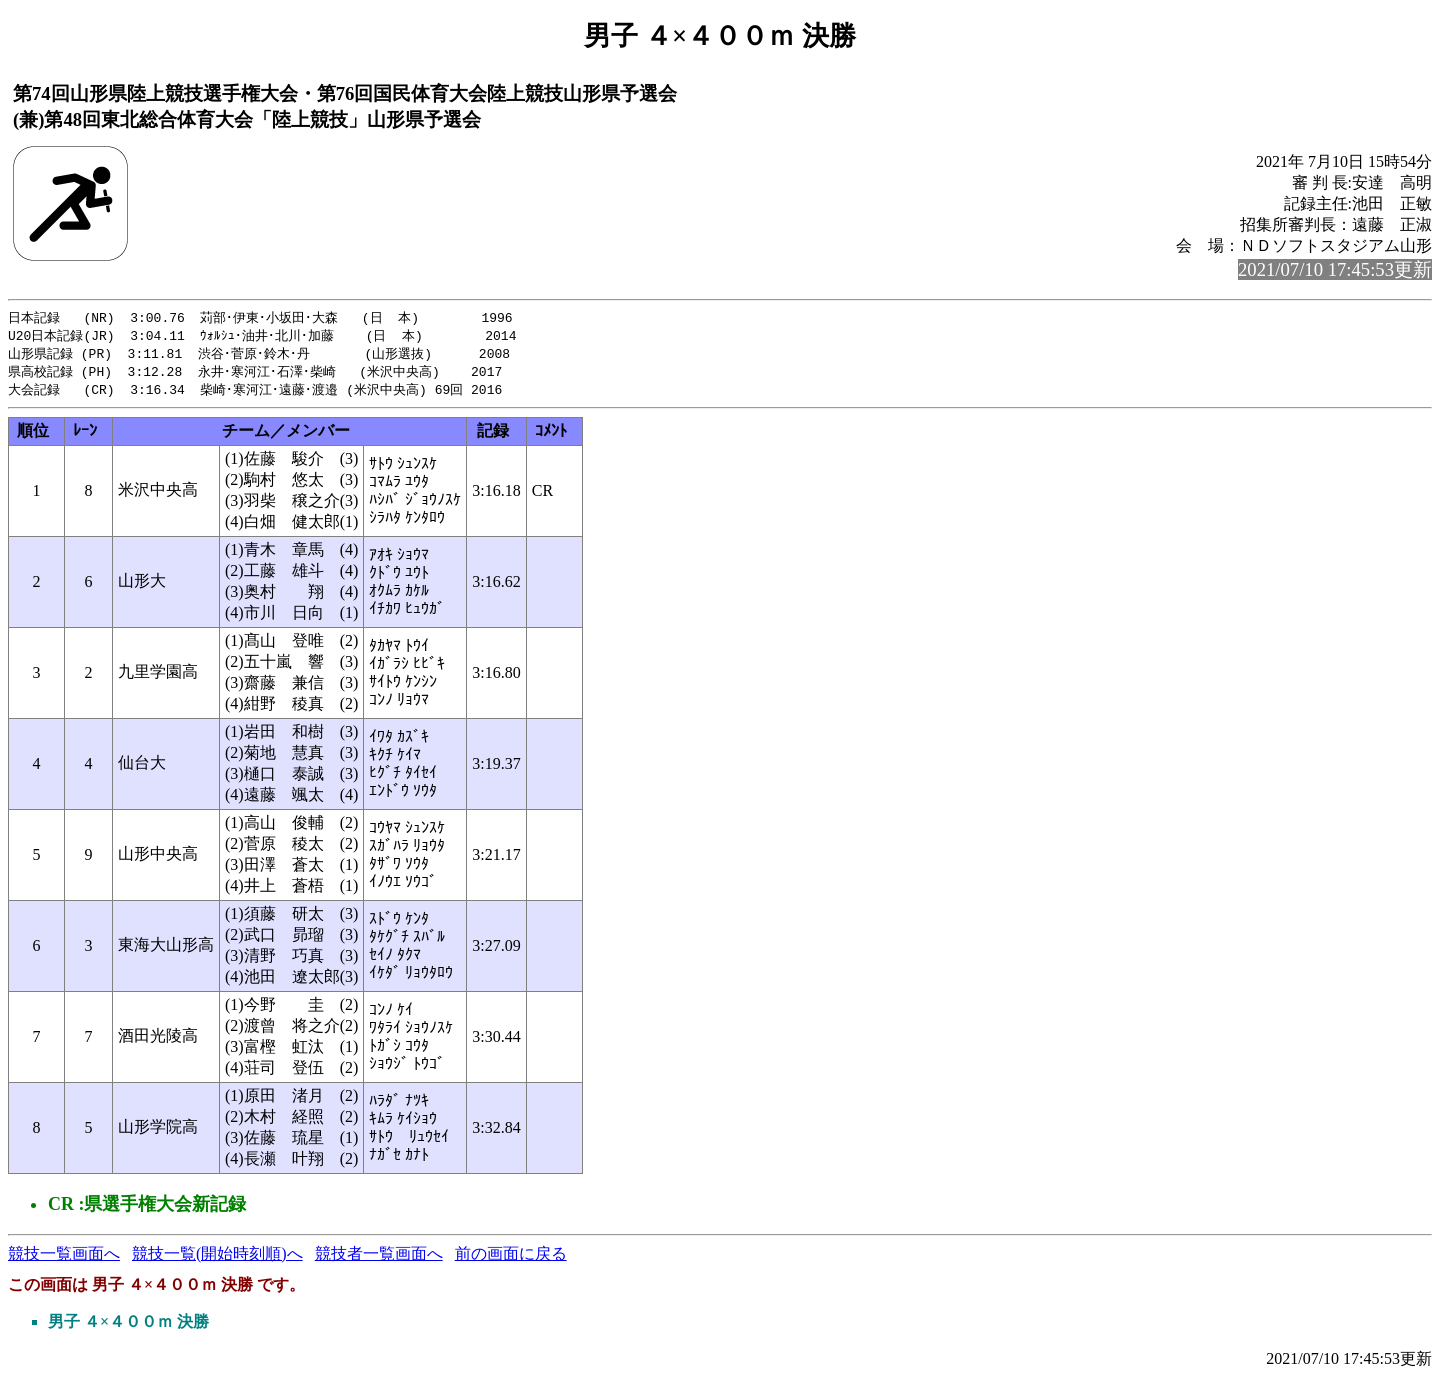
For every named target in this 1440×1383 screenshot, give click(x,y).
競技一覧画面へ (64, 1258)
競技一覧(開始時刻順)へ (217, 1258)
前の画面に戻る (511, 1258)
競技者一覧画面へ (379, 1258)
